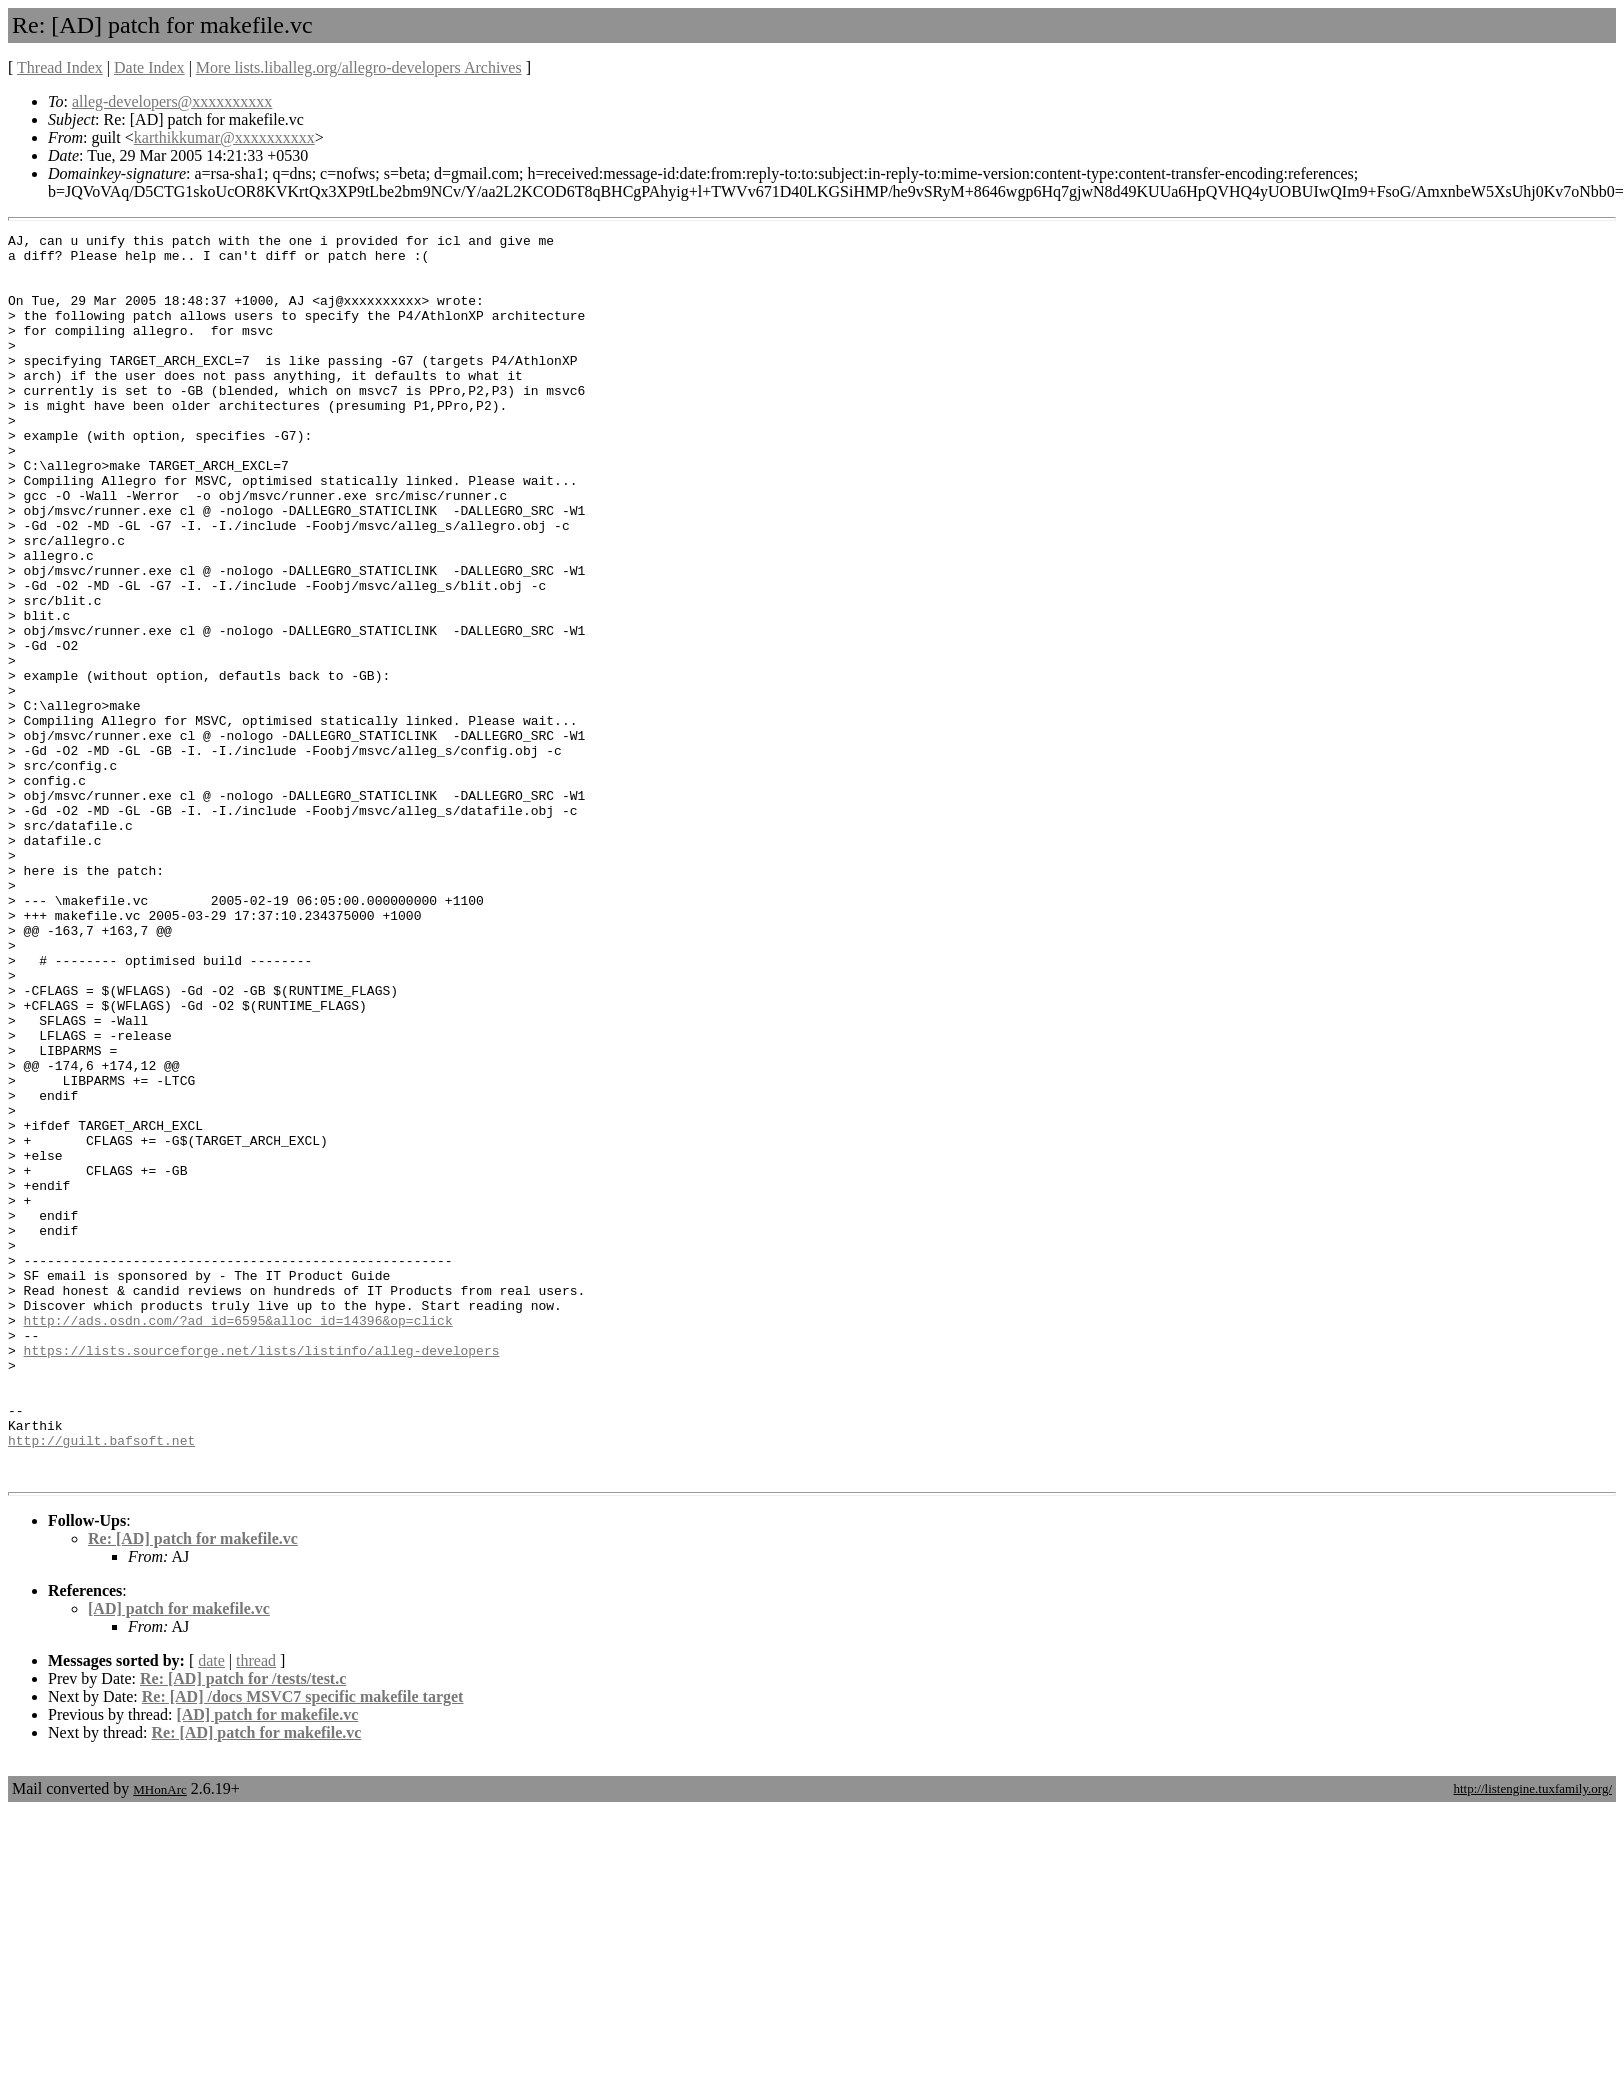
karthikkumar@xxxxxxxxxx (224, 137)
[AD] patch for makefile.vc (179, 1857)
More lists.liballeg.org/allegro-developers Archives (359, 67)
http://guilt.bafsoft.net (101, 1683)
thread (256, 1909)
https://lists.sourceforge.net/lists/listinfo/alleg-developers (262, 1575)
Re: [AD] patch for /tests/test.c (243, 1927)
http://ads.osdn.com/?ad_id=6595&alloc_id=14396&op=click (238, 1539)
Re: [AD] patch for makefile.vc (193, 1787)
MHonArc (159, 2038)
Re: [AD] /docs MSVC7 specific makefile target (303, 1945)
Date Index (149, 67)
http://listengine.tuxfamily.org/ (1532, 2037)
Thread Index (60, 67)
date (211, 1909)
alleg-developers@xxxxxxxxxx (172, 101)
